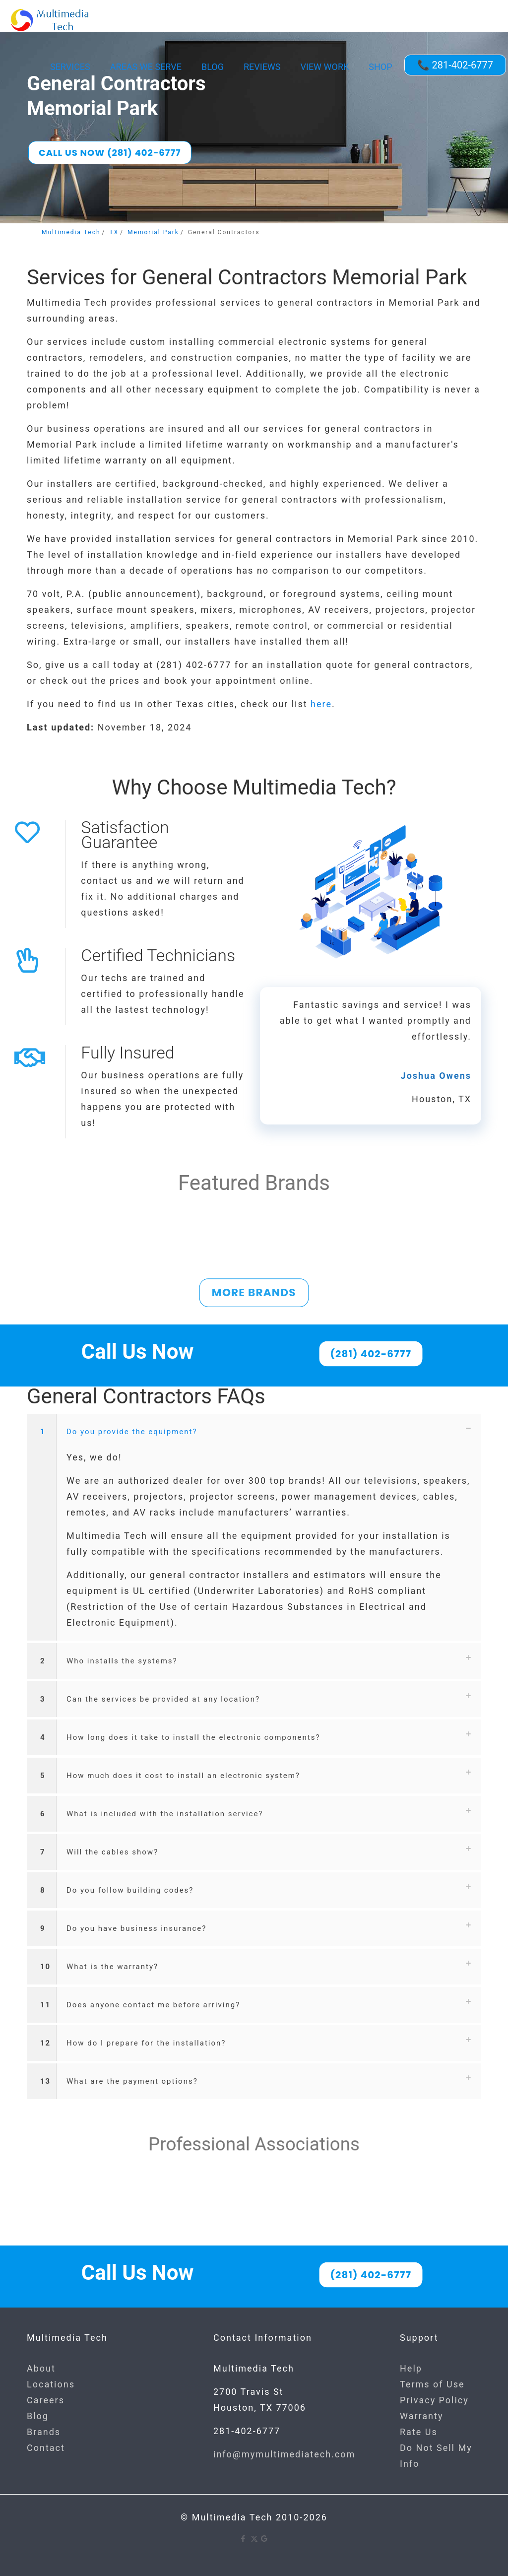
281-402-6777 (246, 2431)
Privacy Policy (434, 2400)
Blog (38, 2416)
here (321, 704)
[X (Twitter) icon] (254, 2538)
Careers (45, 2400)
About (41, 2368)
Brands (44, 2432)
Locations (51, 2384)
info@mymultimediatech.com (284, 2454)
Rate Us (419, 2432)
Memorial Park (153, 232)
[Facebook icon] (244, 2538)
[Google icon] (264, 2538)
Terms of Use (432, 2384)
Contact (46, 2448)
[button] (254, 1527)
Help (411, 2368)
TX (114, 232)
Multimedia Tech (71, 232)
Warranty (421, 2416)
